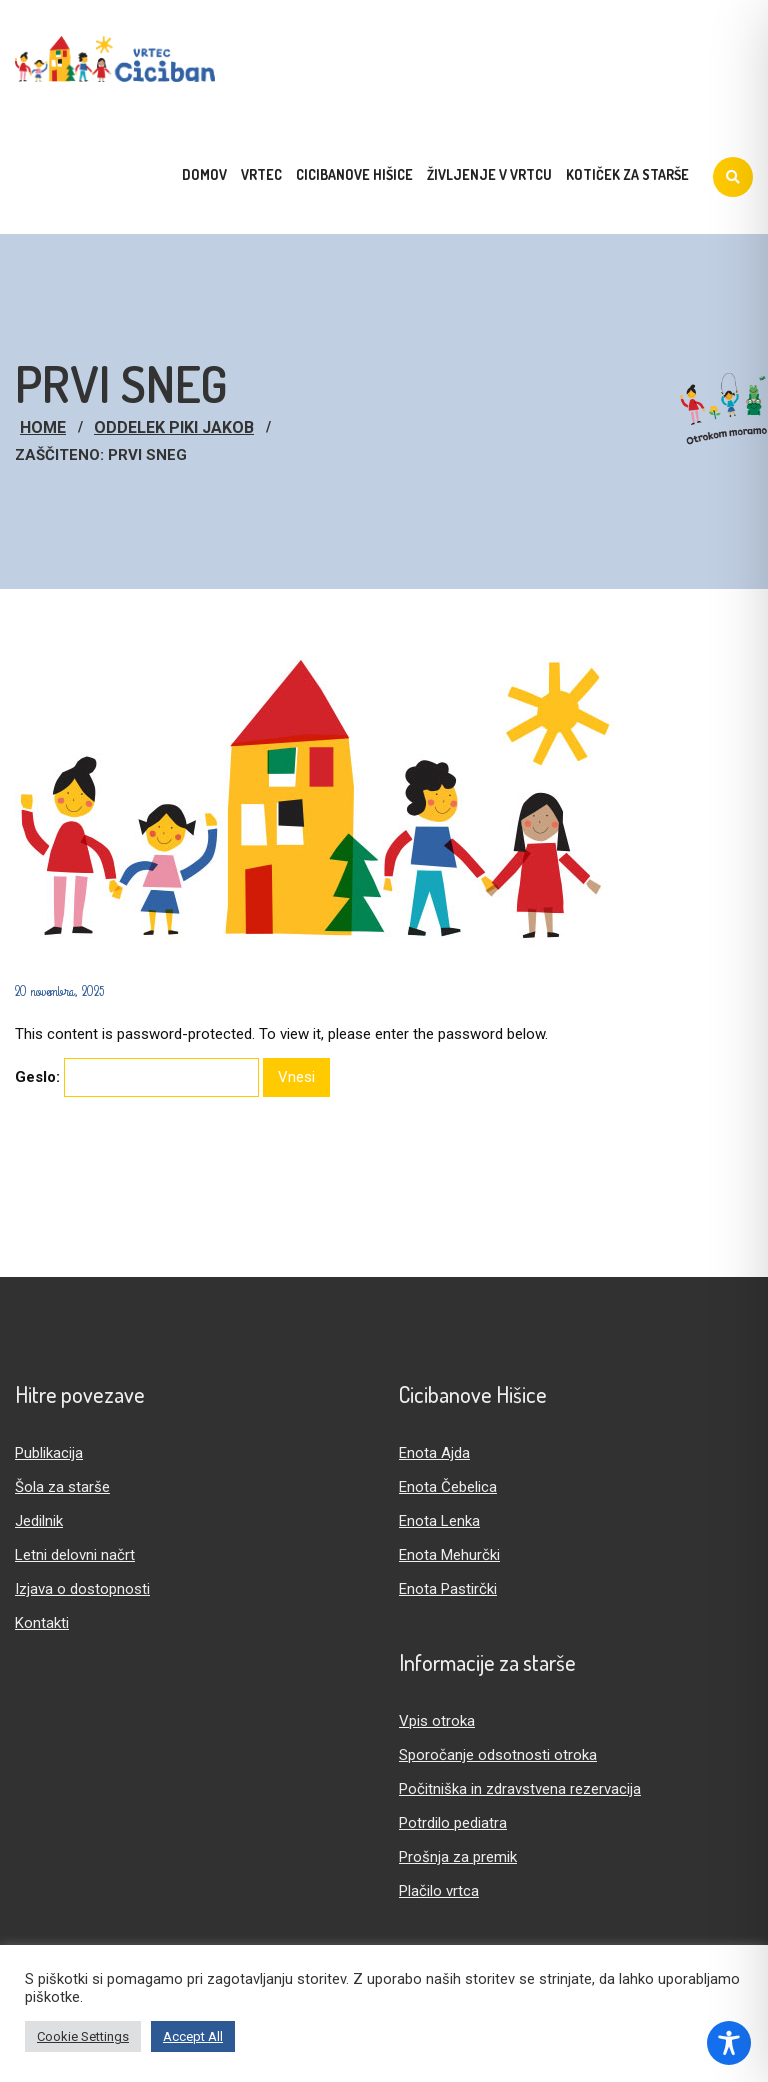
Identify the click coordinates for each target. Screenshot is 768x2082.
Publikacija (49, 1453)
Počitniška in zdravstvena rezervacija (520, 1789)
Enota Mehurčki (449, 1555)
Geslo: (137, 1077)
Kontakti (42, 1623)
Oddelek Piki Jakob (174, 427)
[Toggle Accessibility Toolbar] (729, 2043)
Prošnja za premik (458, 1857)
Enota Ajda (434, 1453)
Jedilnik (39, 1521)
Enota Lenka (439, 1521)
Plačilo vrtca (439, 1891)
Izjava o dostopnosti (82, 1589)
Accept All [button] (193, 2036)
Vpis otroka (437, 1721)
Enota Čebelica (448, 1487)
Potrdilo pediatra (453, 1823)
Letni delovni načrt (75, 1555)
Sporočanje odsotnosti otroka (498, 1755)
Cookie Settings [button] (83, 2036)
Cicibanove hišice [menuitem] (354, 174)
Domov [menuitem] (204, 174)
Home (43, 427)
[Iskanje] (733, 177)
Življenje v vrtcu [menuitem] (489, 174)
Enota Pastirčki (448, 1589)
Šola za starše (62, 1487)
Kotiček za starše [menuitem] (627, 174)
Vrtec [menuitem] (261, 174)
